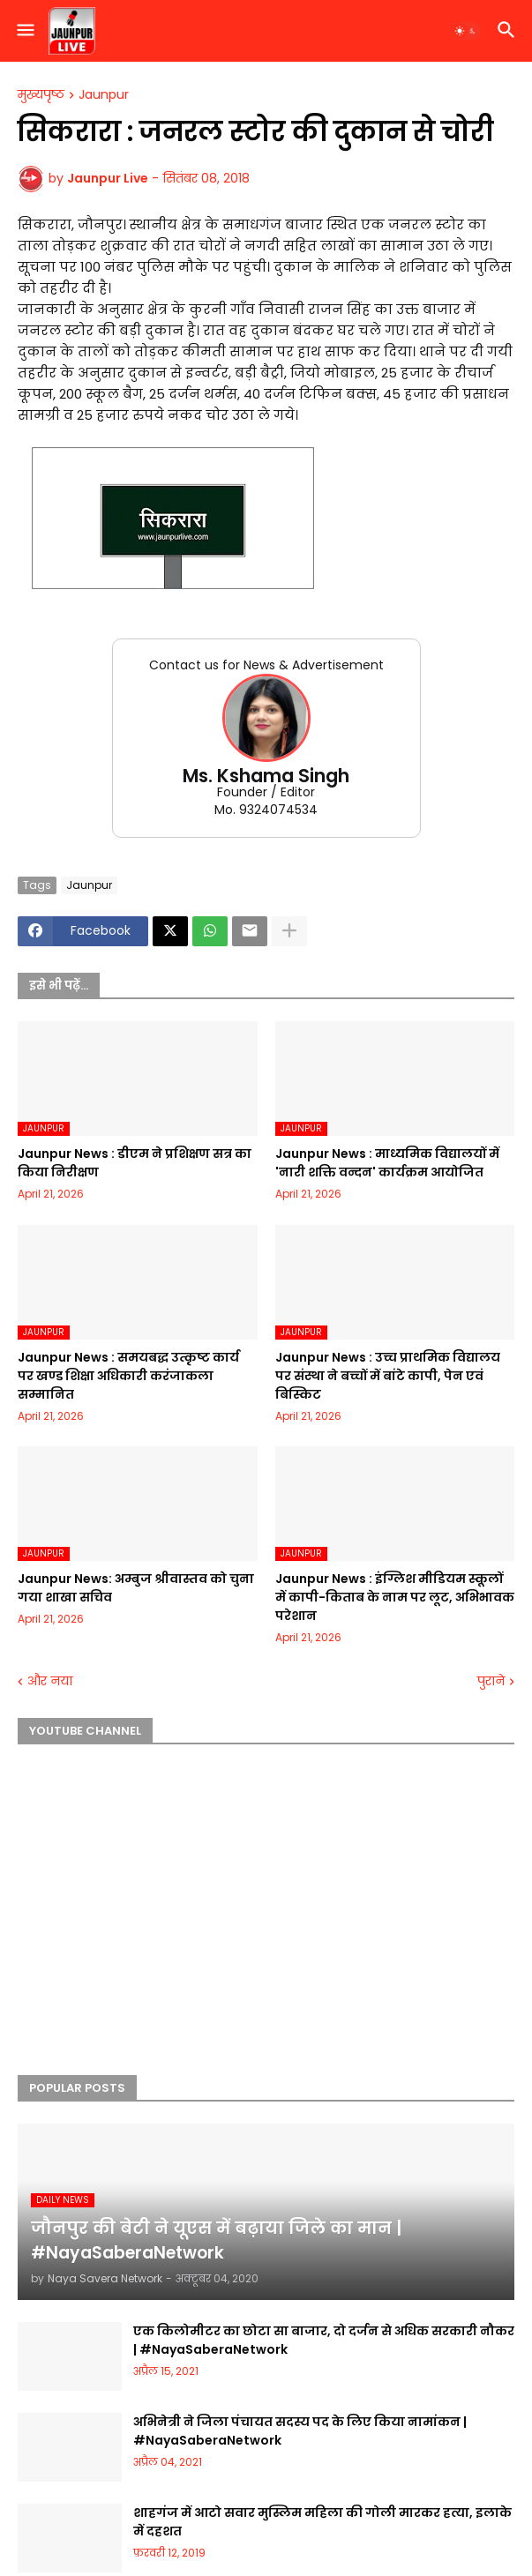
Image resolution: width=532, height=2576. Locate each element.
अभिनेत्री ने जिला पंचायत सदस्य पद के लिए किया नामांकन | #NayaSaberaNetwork (300, 2431)
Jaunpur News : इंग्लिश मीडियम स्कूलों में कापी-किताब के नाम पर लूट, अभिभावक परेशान (394, 1597)
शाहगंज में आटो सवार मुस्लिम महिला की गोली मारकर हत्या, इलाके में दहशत (322, 2522)
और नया (49, 1681)
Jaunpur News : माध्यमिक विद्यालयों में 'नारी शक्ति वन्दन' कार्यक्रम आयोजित (387, 1163)
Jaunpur (104, 95)
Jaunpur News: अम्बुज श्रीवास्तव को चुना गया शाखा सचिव (136, 1588)
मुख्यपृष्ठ (41, 95)
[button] (24, 31)
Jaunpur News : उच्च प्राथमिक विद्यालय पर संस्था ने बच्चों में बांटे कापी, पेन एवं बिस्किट (387, 1375)
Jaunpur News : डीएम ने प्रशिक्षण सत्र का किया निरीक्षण (134, 1163)
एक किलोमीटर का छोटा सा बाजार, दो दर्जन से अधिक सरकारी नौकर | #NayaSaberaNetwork (323, 2340)
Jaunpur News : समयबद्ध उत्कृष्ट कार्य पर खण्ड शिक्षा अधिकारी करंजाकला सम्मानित (128, 1375)
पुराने (491, 1681)
